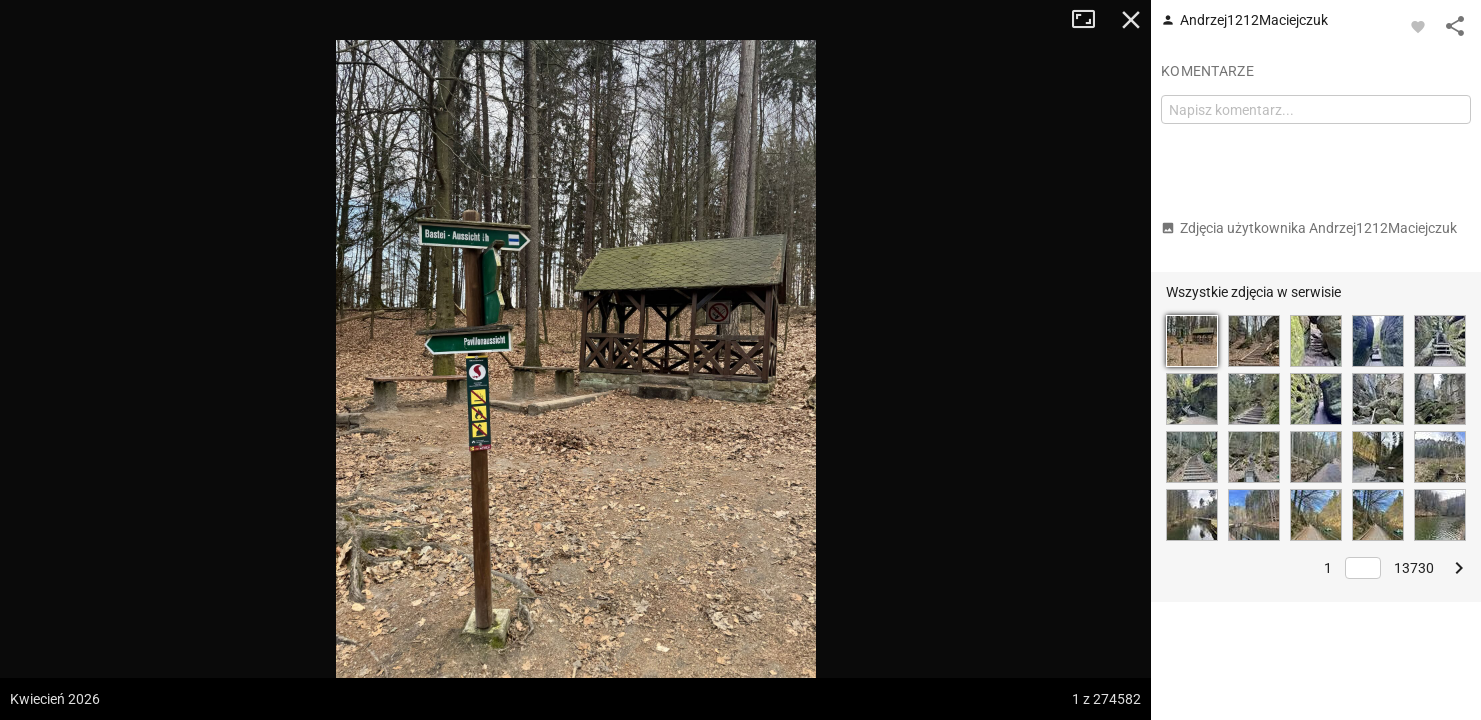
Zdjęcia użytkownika (1309, 228)
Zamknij (1131, 20)
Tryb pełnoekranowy (1091, 20)
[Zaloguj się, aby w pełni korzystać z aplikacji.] (1418, 26)
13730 (1414, 568)
